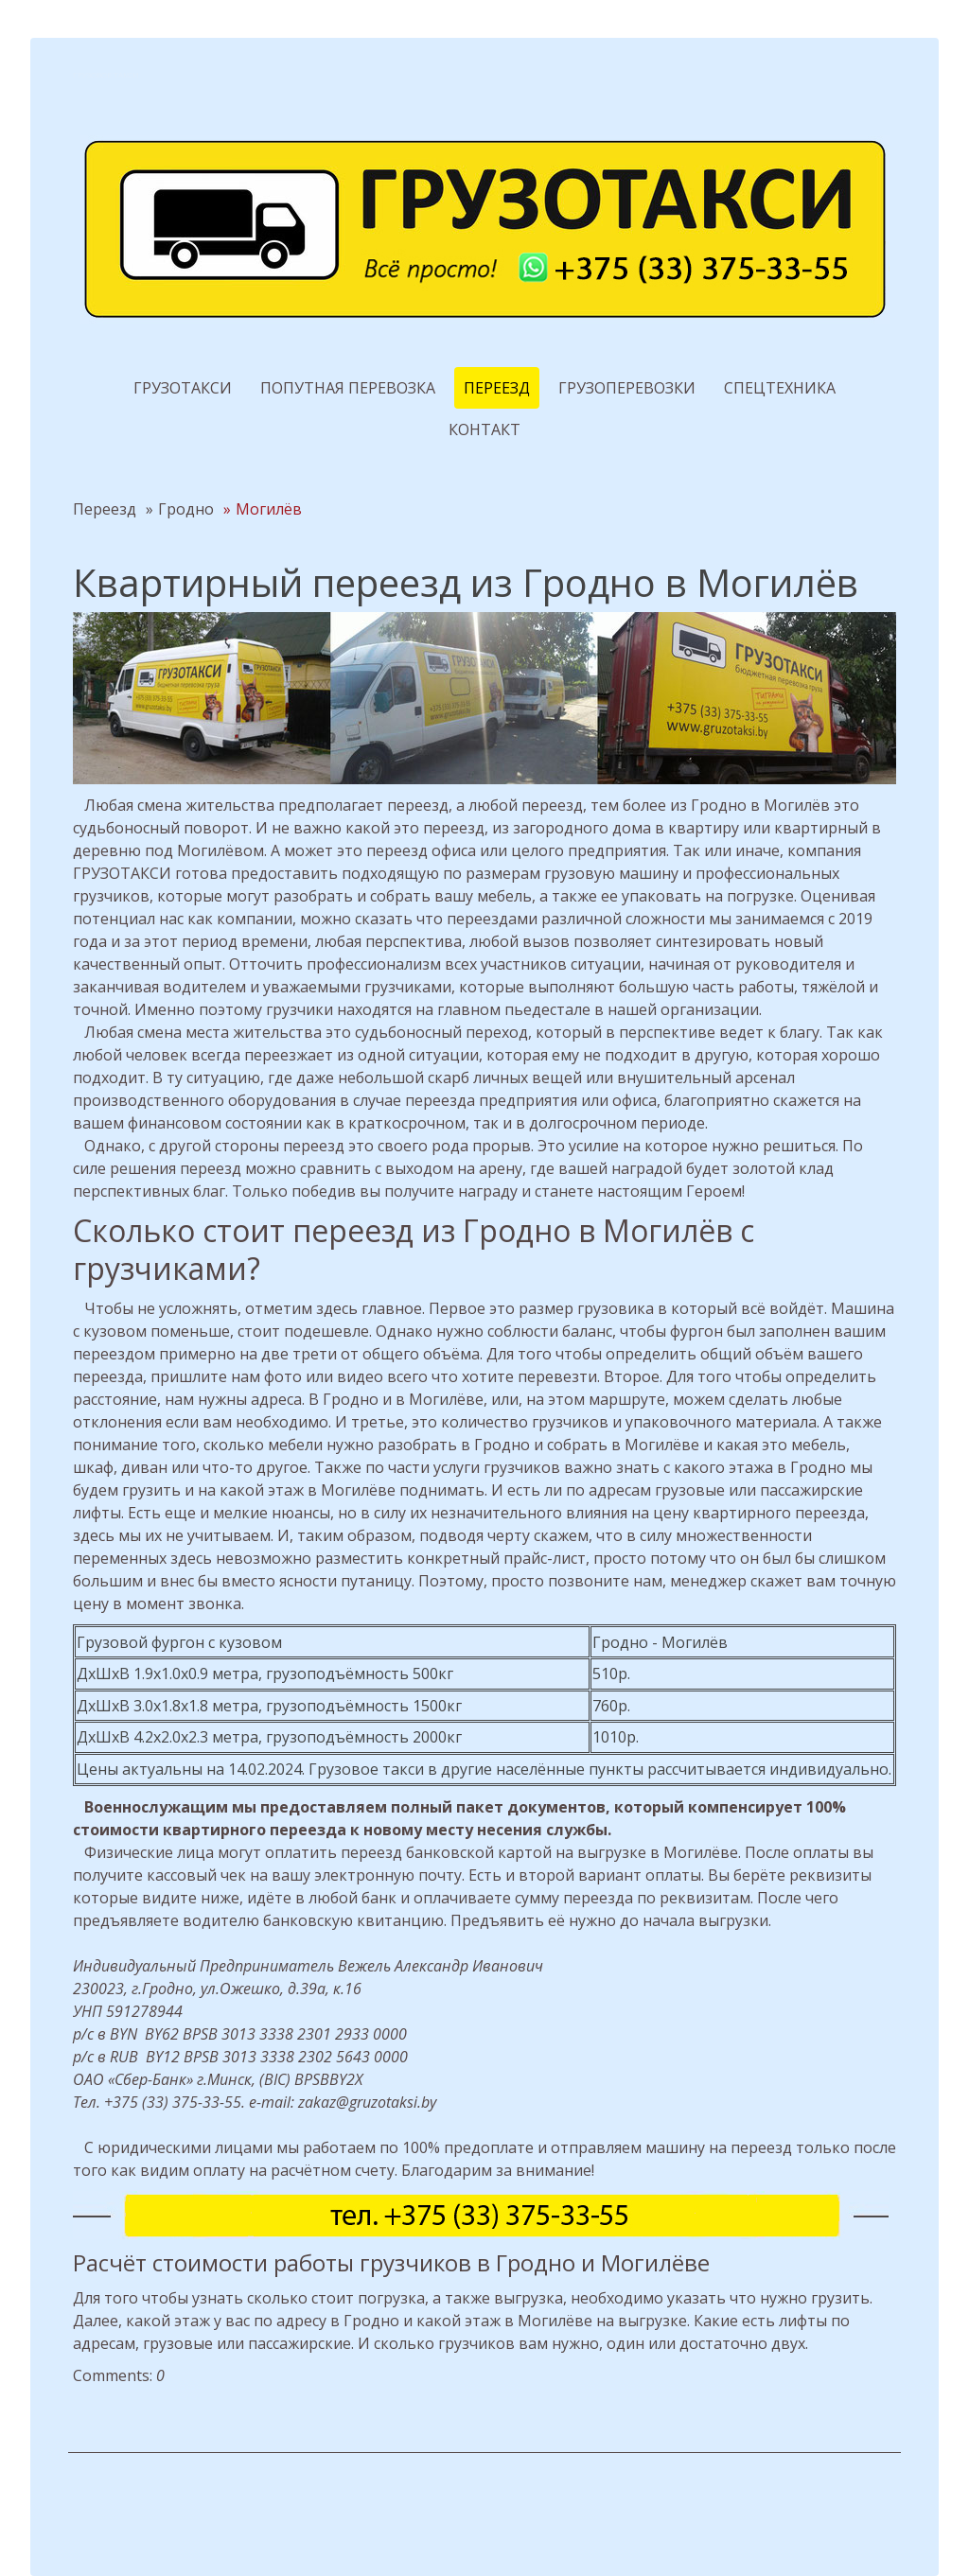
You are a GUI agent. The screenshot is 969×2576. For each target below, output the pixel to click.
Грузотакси (182, 387)
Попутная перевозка (347, 387)
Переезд (497, 387)
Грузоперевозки (627, 387)
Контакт (484, 429)
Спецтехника (780, 387)
